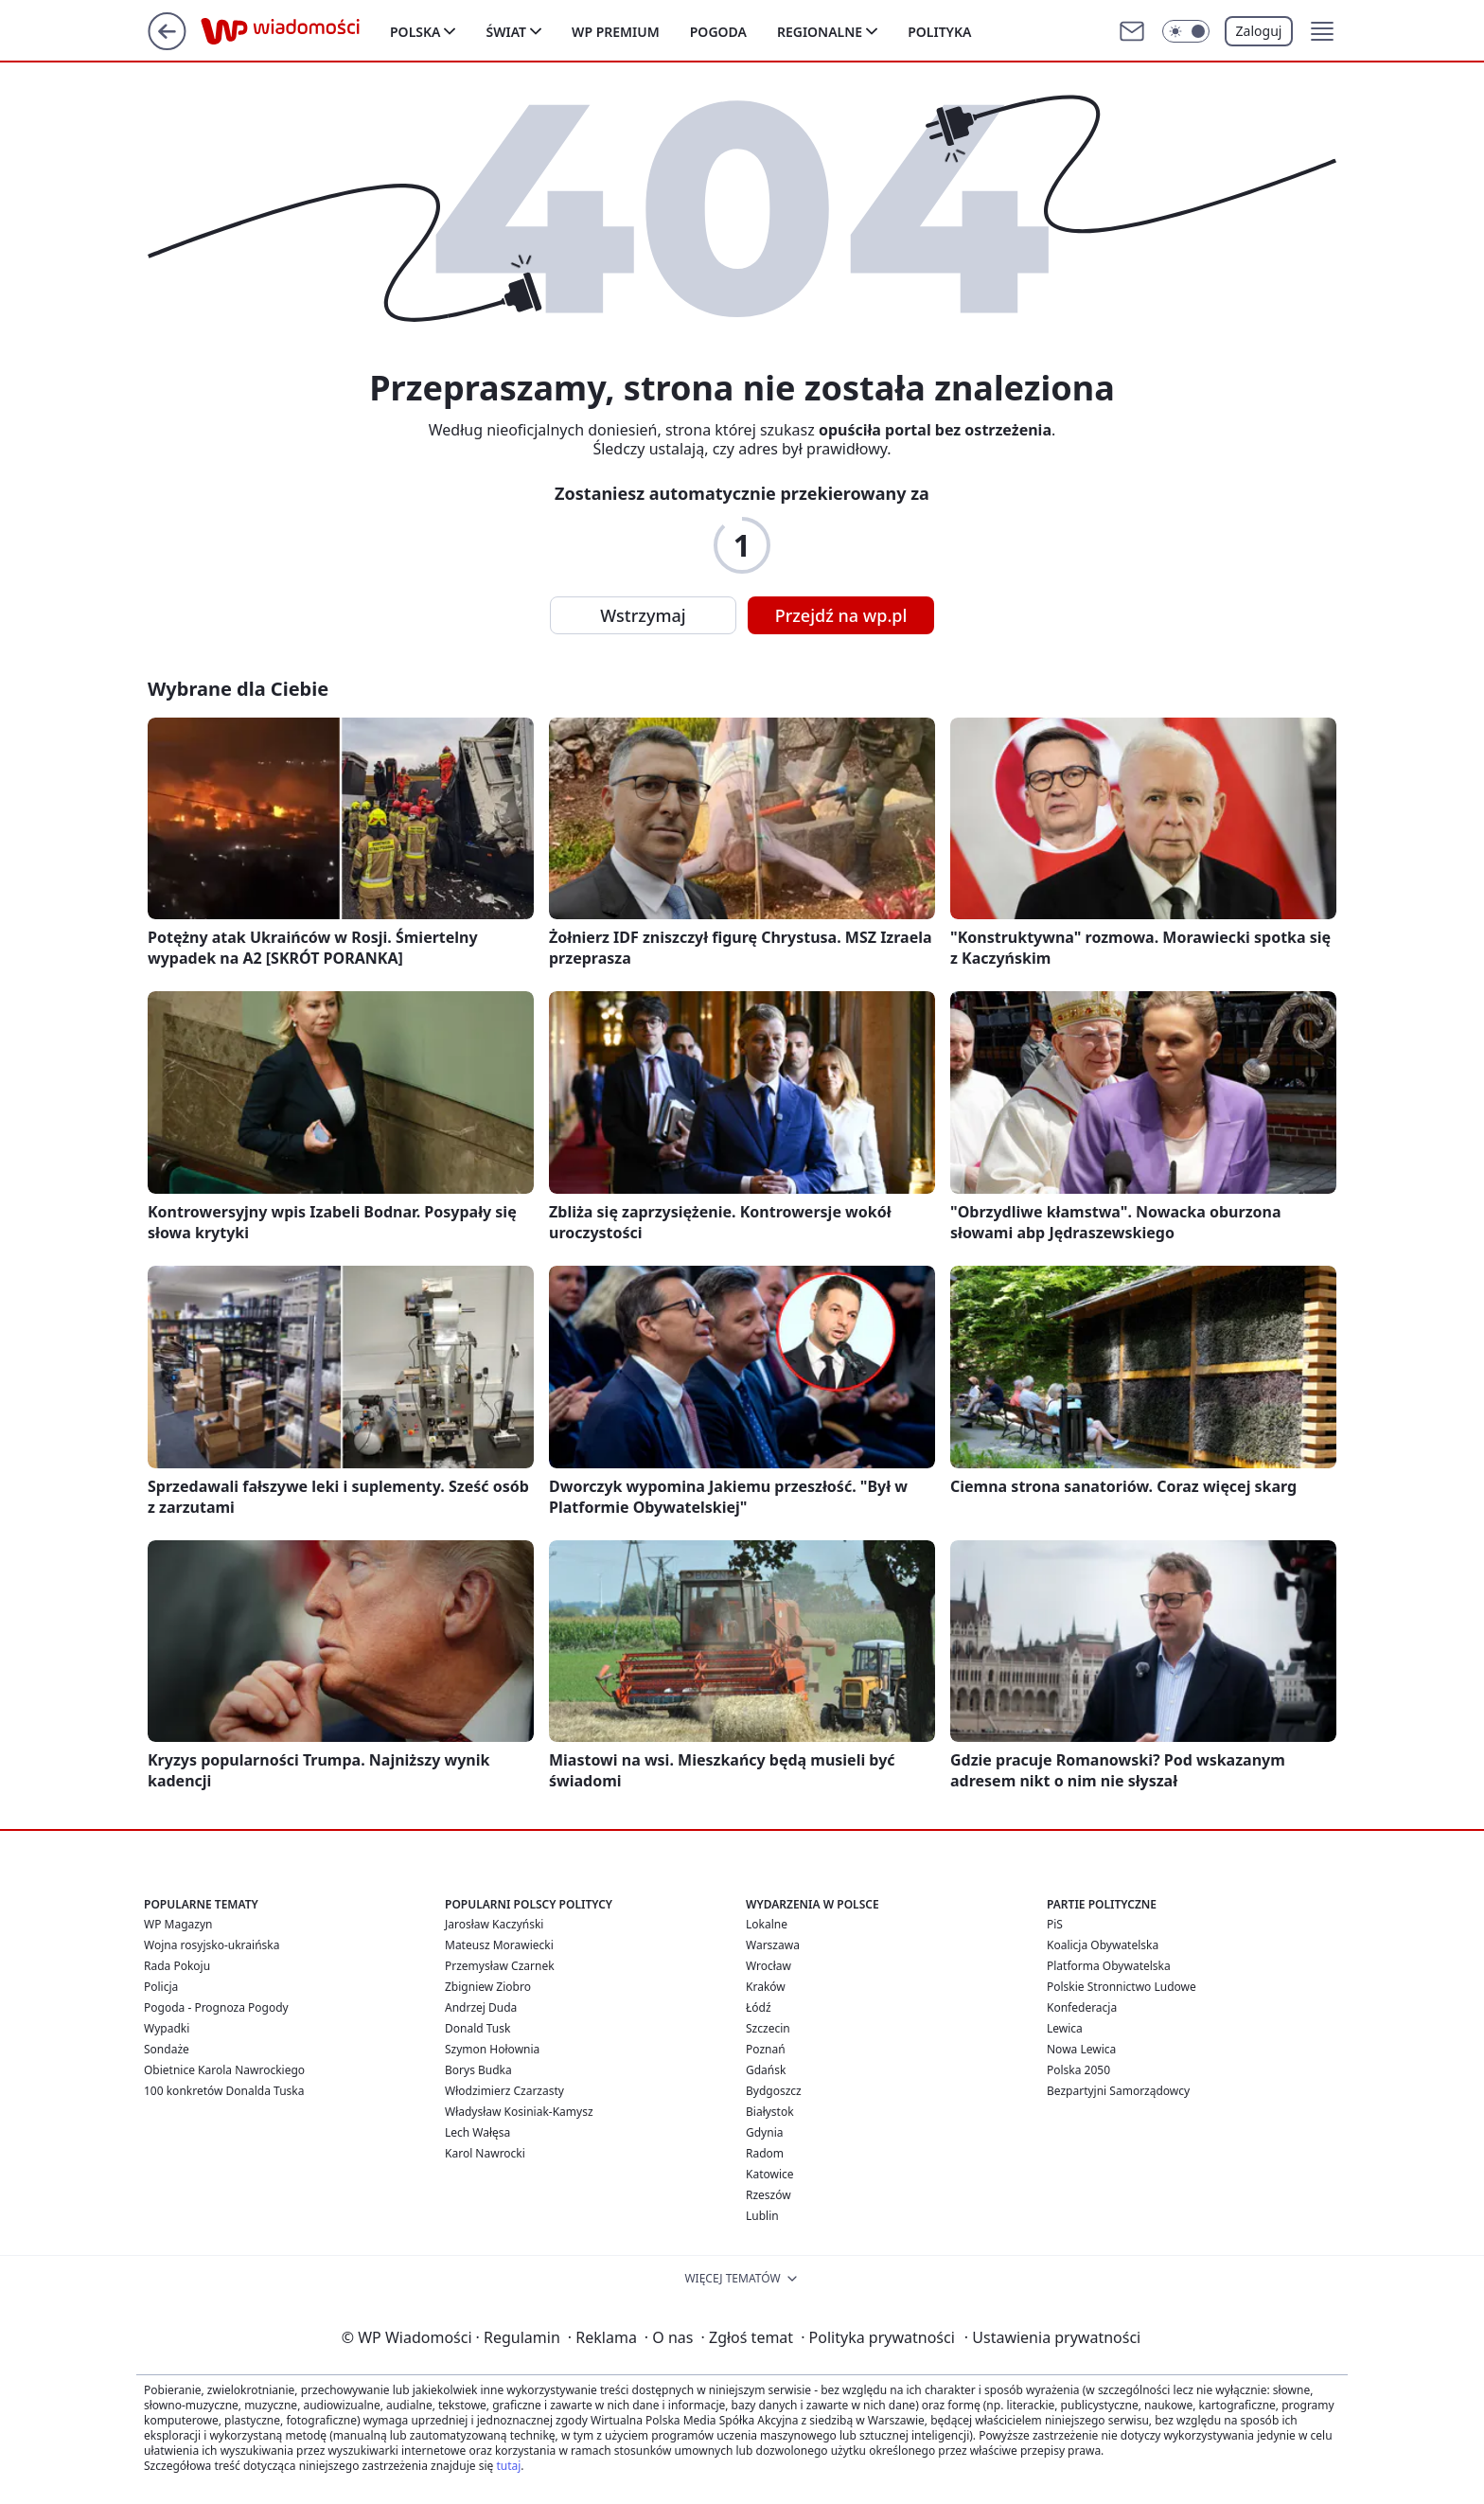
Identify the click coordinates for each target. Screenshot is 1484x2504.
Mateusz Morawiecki (499, 1945)
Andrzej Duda (481, 2007)
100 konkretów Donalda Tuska (224, 2091)
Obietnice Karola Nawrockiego (224, 2070)
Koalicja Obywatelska (1102, 1945)
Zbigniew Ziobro (488, 1987)
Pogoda (718, 32)
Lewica (1065, 2028)
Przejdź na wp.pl (841, 615)
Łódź (758, 2007)
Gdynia (764, 2132)
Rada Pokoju (177, 1966)
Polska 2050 (1078, 2070)
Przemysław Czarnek (500, 1966)
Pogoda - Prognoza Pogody (216, 2007)
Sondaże (166, 2049)
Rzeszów (768, 2195)
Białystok (770, 2112)
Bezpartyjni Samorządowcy (1118, 2091)
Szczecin (768, 2028)
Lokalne (766, 1924)
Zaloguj (1259, 31)
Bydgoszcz (774, 2091)
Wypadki (166, 2028)
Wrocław (768, 1966)
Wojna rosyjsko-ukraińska (211, 1945)
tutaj (508, 2466)
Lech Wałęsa (477, 2132)
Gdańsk (766, 2070)
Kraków (766, 1987)
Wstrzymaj (642, 615)
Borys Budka (478, 2070)
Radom (765, 2153)
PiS (1055, 1924)
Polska (415, 32)
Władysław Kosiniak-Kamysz (519, 2112)
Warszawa (773, 1945)
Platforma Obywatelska (1109, 1966)
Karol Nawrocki (485, 2153)
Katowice (770, 2174)
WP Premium (616, 32)
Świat (506, 32)
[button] (1322, 31)
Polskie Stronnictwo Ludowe (1121, 1987)
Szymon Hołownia (492, 2049)
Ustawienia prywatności (1052, 2337)
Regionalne (819, 32)
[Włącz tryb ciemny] (1186, 31)
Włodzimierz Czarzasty (504, 2091)
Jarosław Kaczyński (494, 1924)
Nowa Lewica (1081, 2049)
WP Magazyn (178, 1924)
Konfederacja (1082, 2007)
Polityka (939, 32)
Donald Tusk (477, 2028)
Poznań (766, 2049)
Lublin (762, 2216)
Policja (161, 1987)
